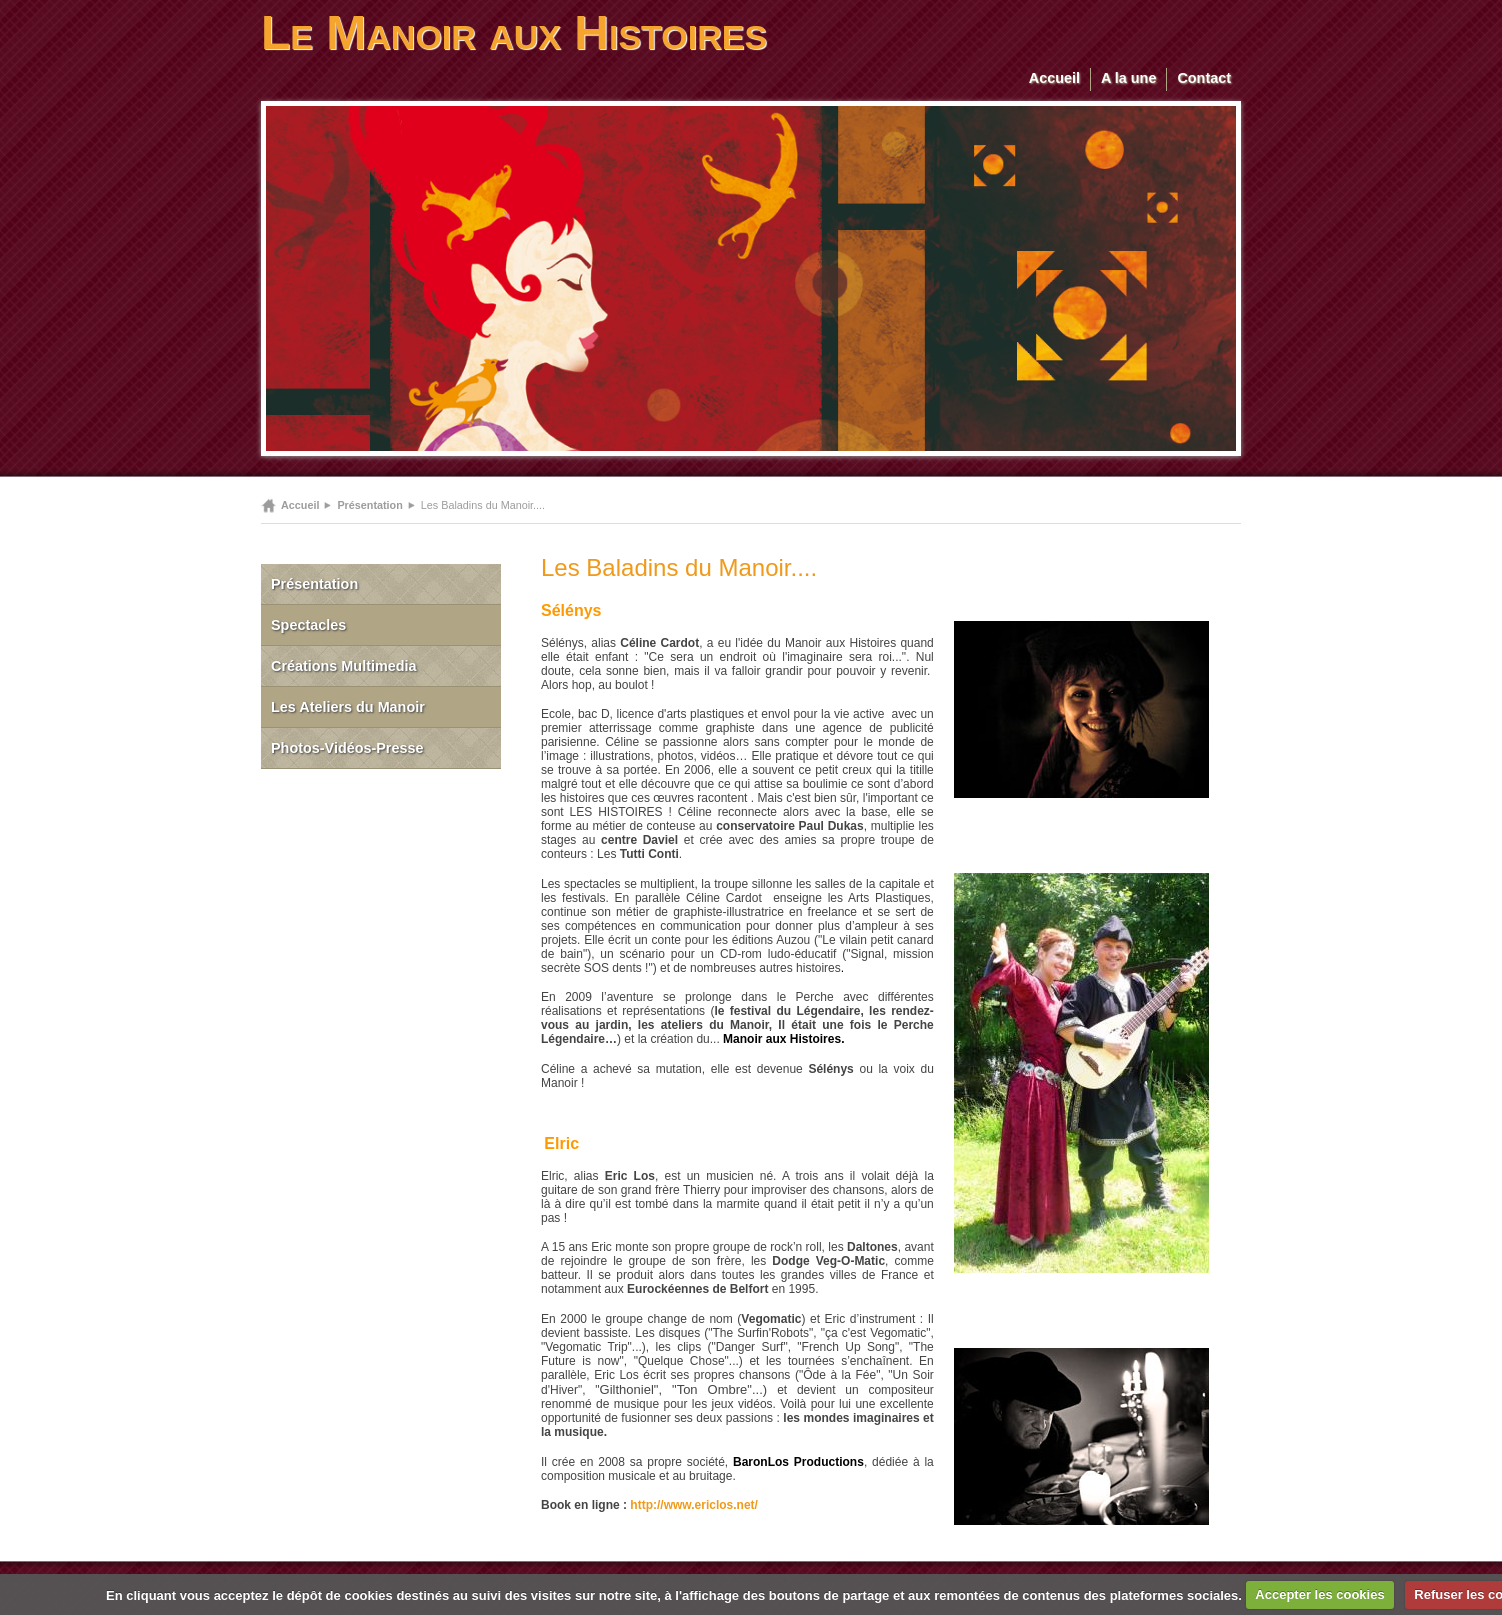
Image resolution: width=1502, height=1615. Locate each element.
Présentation (369, 505)
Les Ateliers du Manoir (348, 707)
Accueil (1054, 78)
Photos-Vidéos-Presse (347, 748)
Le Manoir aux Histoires (514, 32)
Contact (1204, 78)
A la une (1128, 78)
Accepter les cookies (1319, 1594)
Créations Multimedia (344, 666)
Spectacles (308, 625)
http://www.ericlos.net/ (694, 1505)
